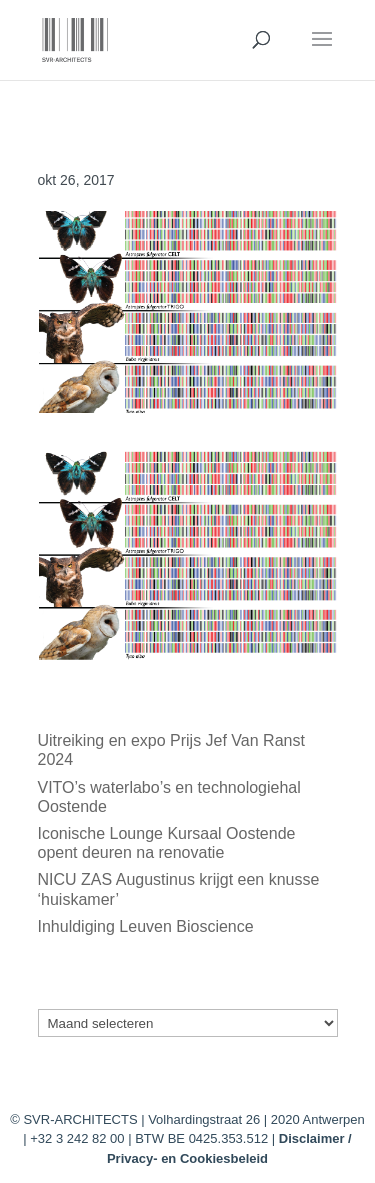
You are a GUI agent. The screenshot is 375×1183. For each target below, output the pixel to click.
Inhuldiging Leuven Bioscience (146, 926)
